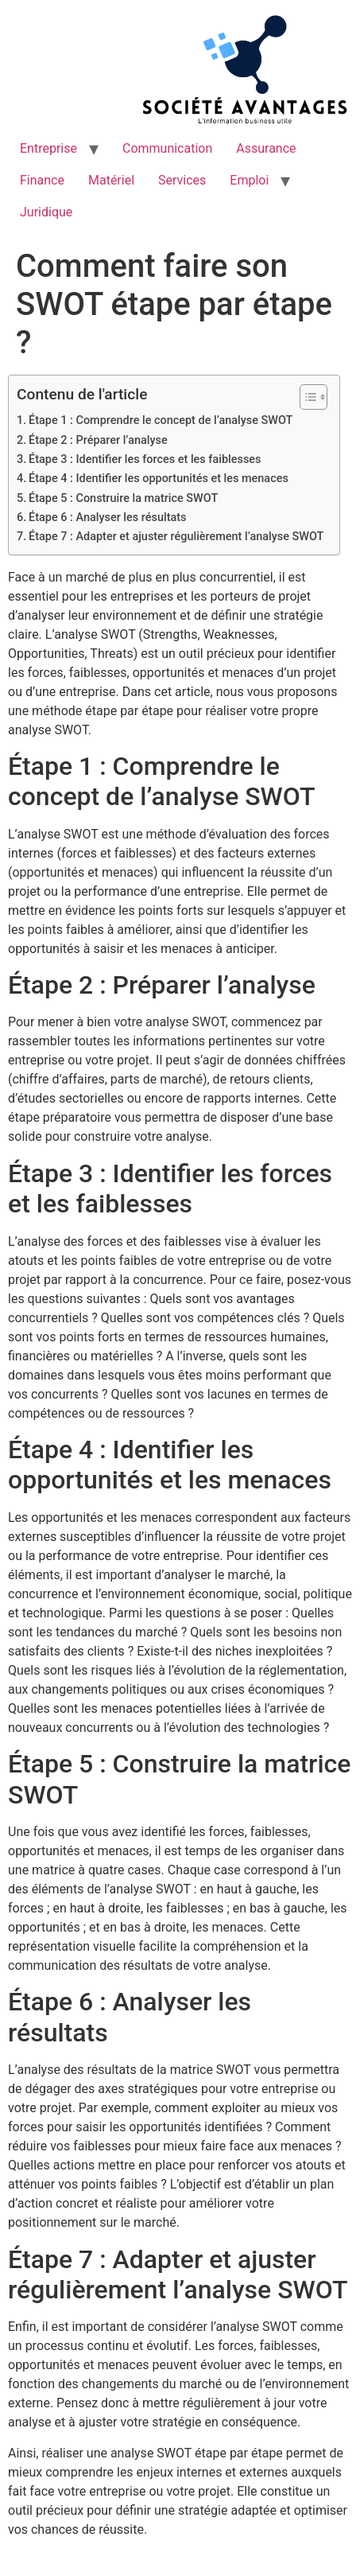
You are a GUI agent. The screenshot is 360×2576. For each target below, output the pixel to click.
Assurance (266, 148)
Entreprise (48, 148)
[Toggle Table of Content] (305, 397)
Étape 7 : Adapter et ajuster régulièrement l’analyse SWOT (176, 536)
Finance (42, 180)
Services (182, 180)
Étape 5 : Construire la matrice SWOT (123, 498)
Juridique (46, 212)
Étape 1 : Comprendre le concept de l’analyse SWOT (160, 420)
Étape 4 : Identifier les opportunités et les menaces (158, 478)
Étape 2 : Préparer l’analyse (98, 440)
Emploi (249, 180)
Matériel (111, 180)
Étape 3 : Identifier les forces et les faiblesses (145, 459)
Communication (167, 148)
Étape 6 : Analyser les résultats (107, 517)
